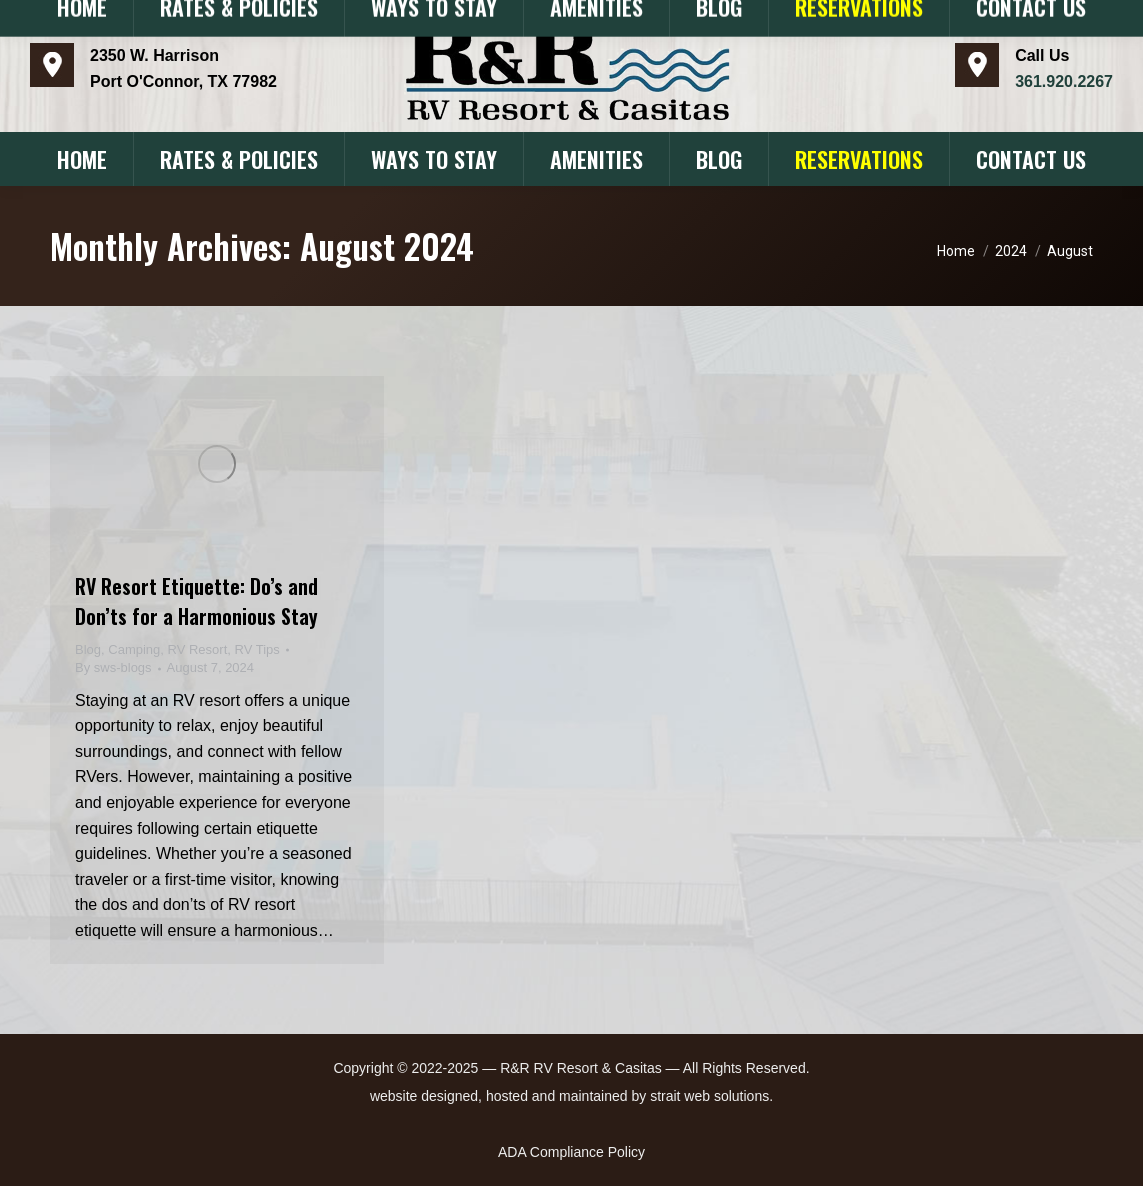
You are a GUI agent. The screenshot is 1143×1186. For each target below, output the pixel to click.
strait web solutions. (711, 1096)
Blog (88, 649)
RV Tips (257, 649)
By (113, 667)
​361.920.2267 (1064, 81)
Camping (134, 649)
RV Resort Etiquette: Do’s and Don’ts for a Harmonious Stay (196, 601)
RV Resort (198, 649)
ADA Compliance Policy (571, 1152)
